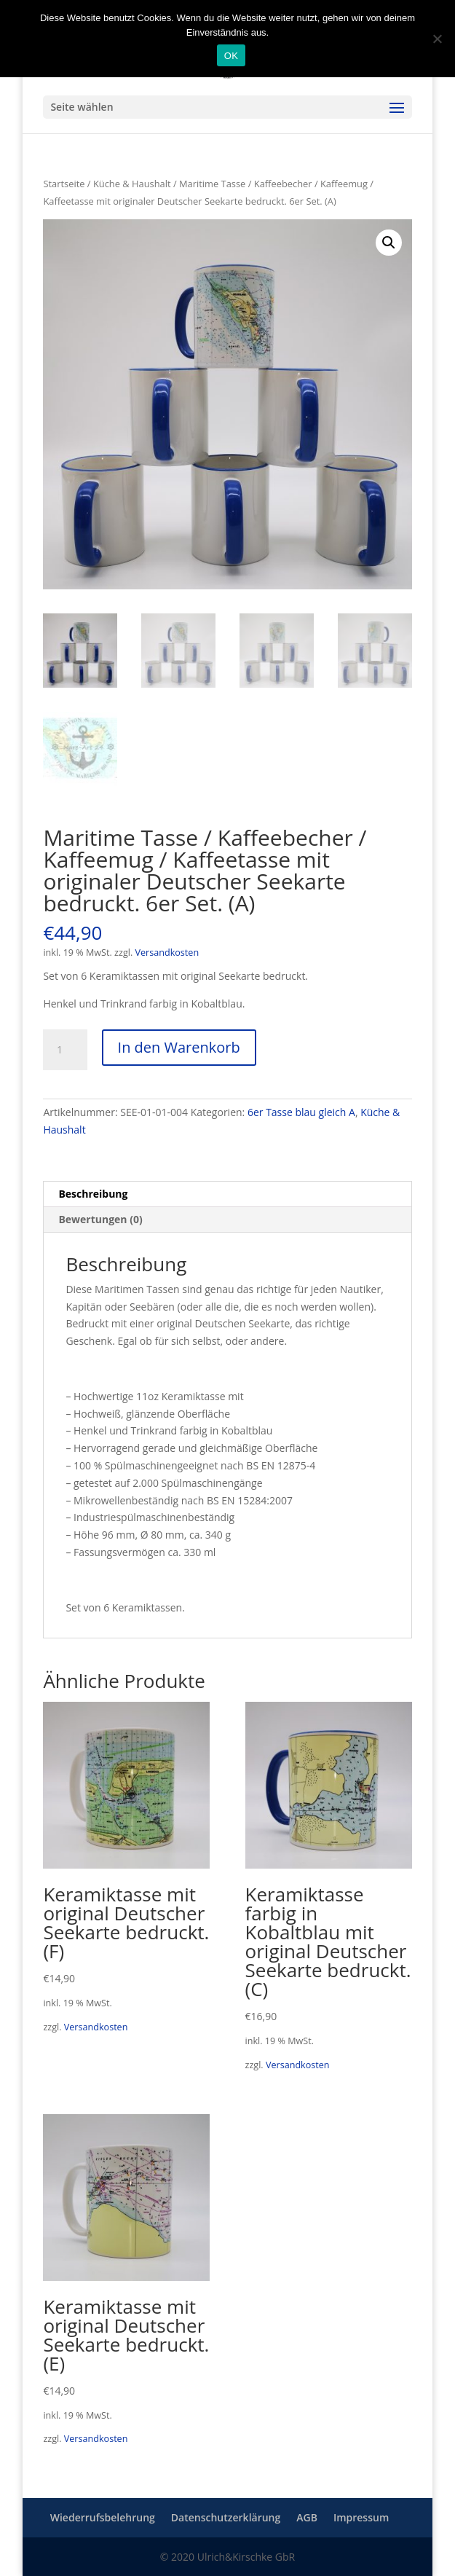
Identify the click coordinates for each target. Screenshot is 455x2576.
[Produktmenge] (65, 1049)
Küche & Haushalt (132, 183)
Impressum (361, 2517)
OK (231, 55)
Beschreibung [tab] (92, 1194)
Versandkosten (167, 952)
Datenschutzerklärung (225, 2517)
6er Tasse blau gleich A (301, 1112)
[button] (389, 242)
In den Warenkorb (179, 1047)
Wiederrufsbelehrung (102, 2517)
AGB (306, 2517)
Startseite (63, 183)
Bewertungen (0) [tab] (100, 1219)
